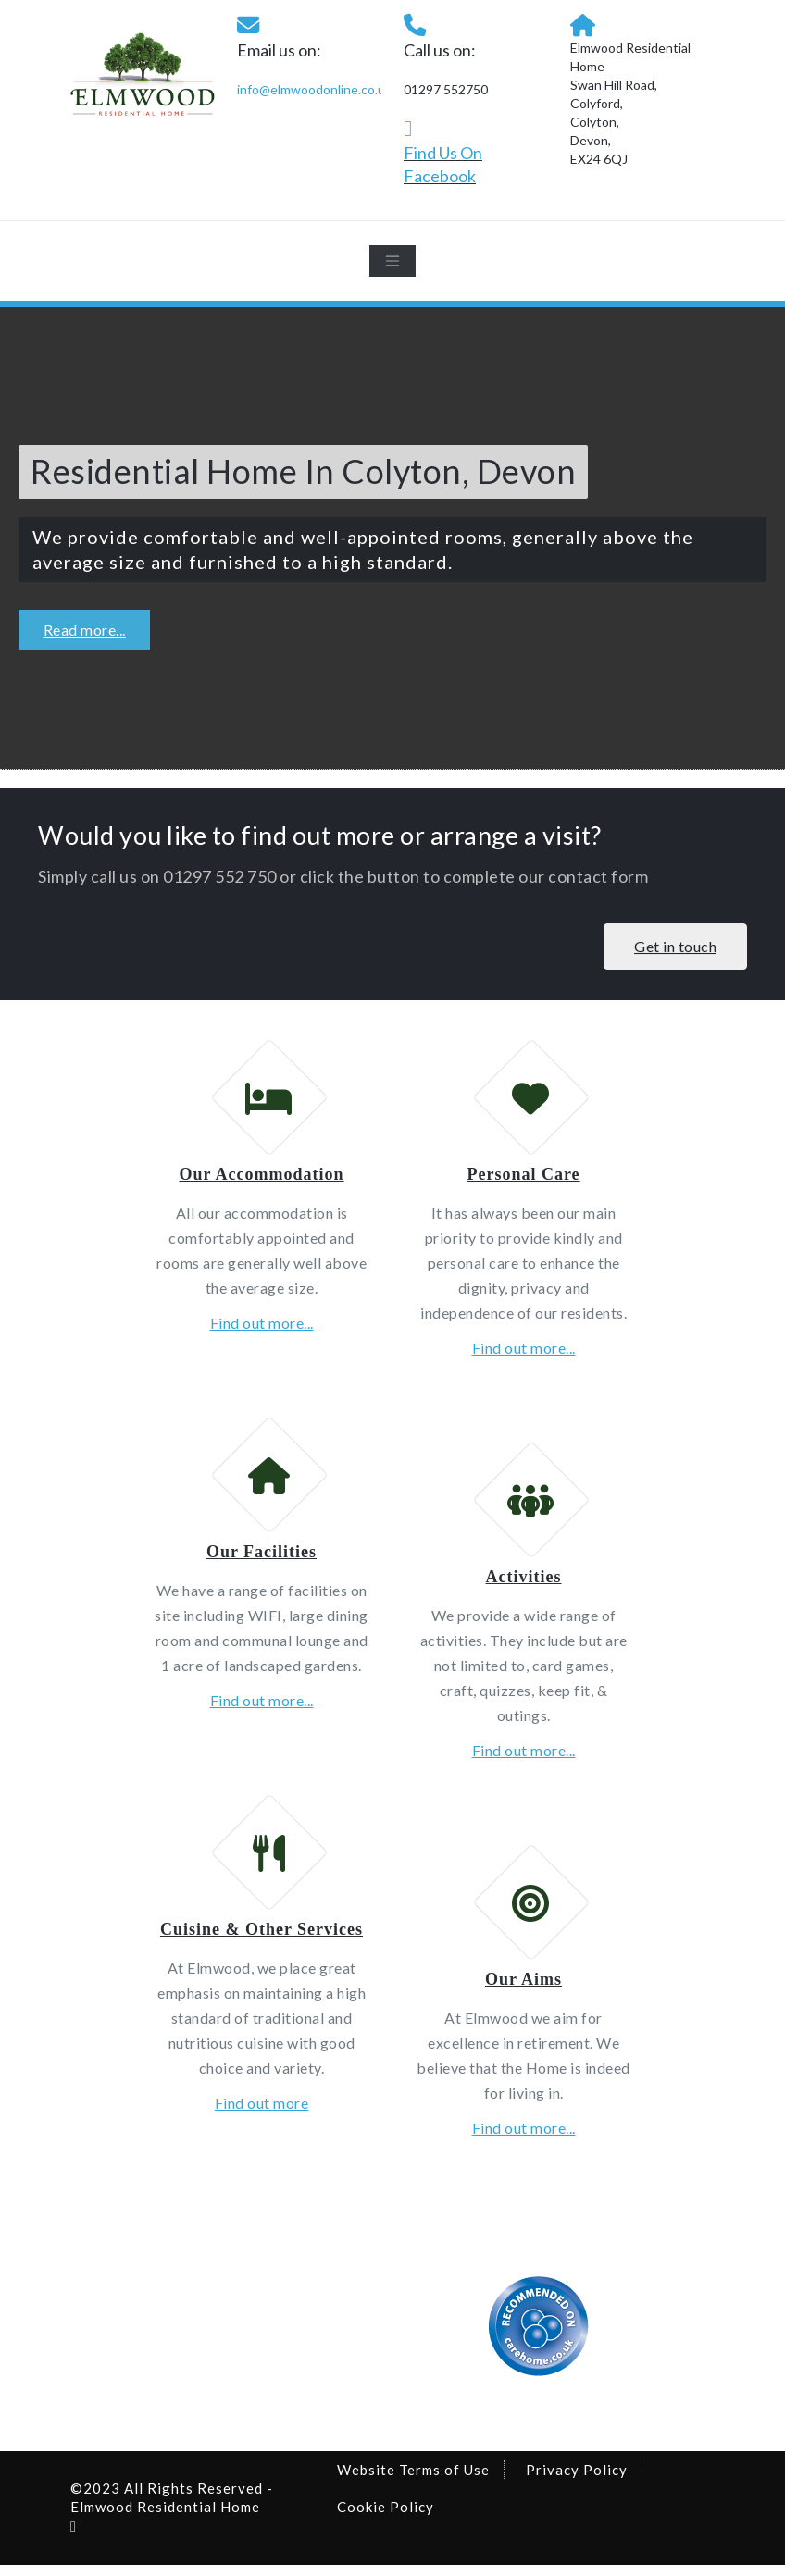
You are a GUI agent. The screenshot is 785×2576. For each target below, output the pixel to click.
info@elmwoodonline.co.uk (314, 89)
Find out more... (262, 1326)
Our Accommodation (261, 1178)
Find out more (262, 2114)
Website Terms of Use (413, 2480)
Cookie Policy (385, 2517)
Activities (524, 1584)
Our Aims (523, 1990)
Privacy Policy (577, 2480)
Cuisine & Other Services (261, 1940)
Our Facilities (261, 1559)
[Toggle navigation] (392, 261)
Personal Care (523, 1178)
